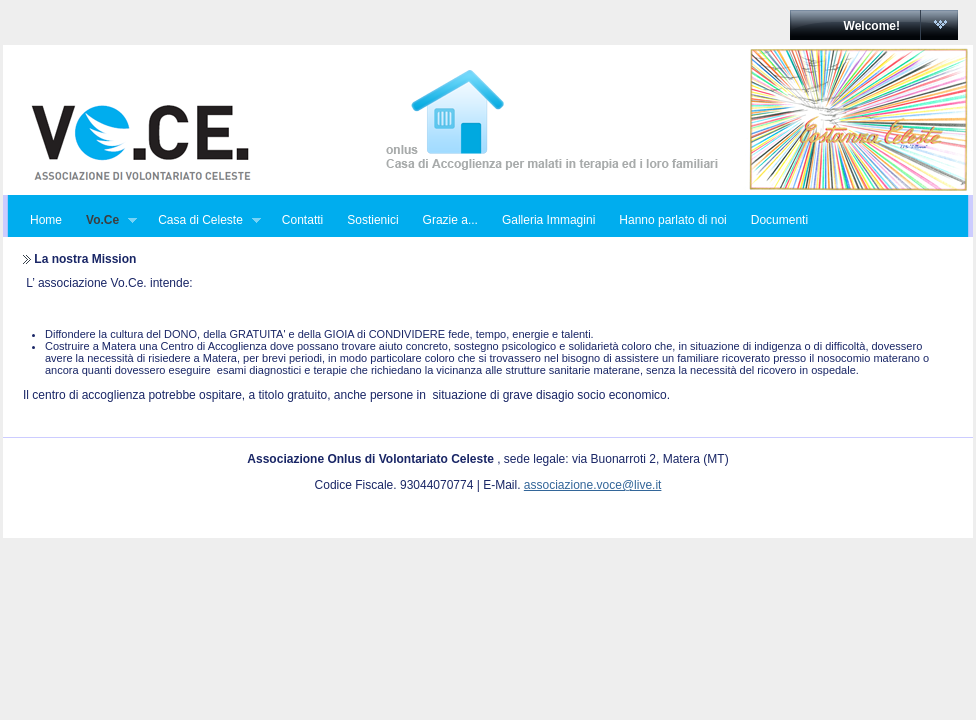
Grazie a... (450, 220)
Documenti (779, 220)
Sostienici (372, 220)
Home (46, 220)
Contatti (302, 220)
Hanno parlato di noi (672, 220)
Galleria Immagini (548, 220)
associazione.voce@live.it (593, 485)
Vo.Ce (105, 220)
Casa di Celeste (203, 220)
